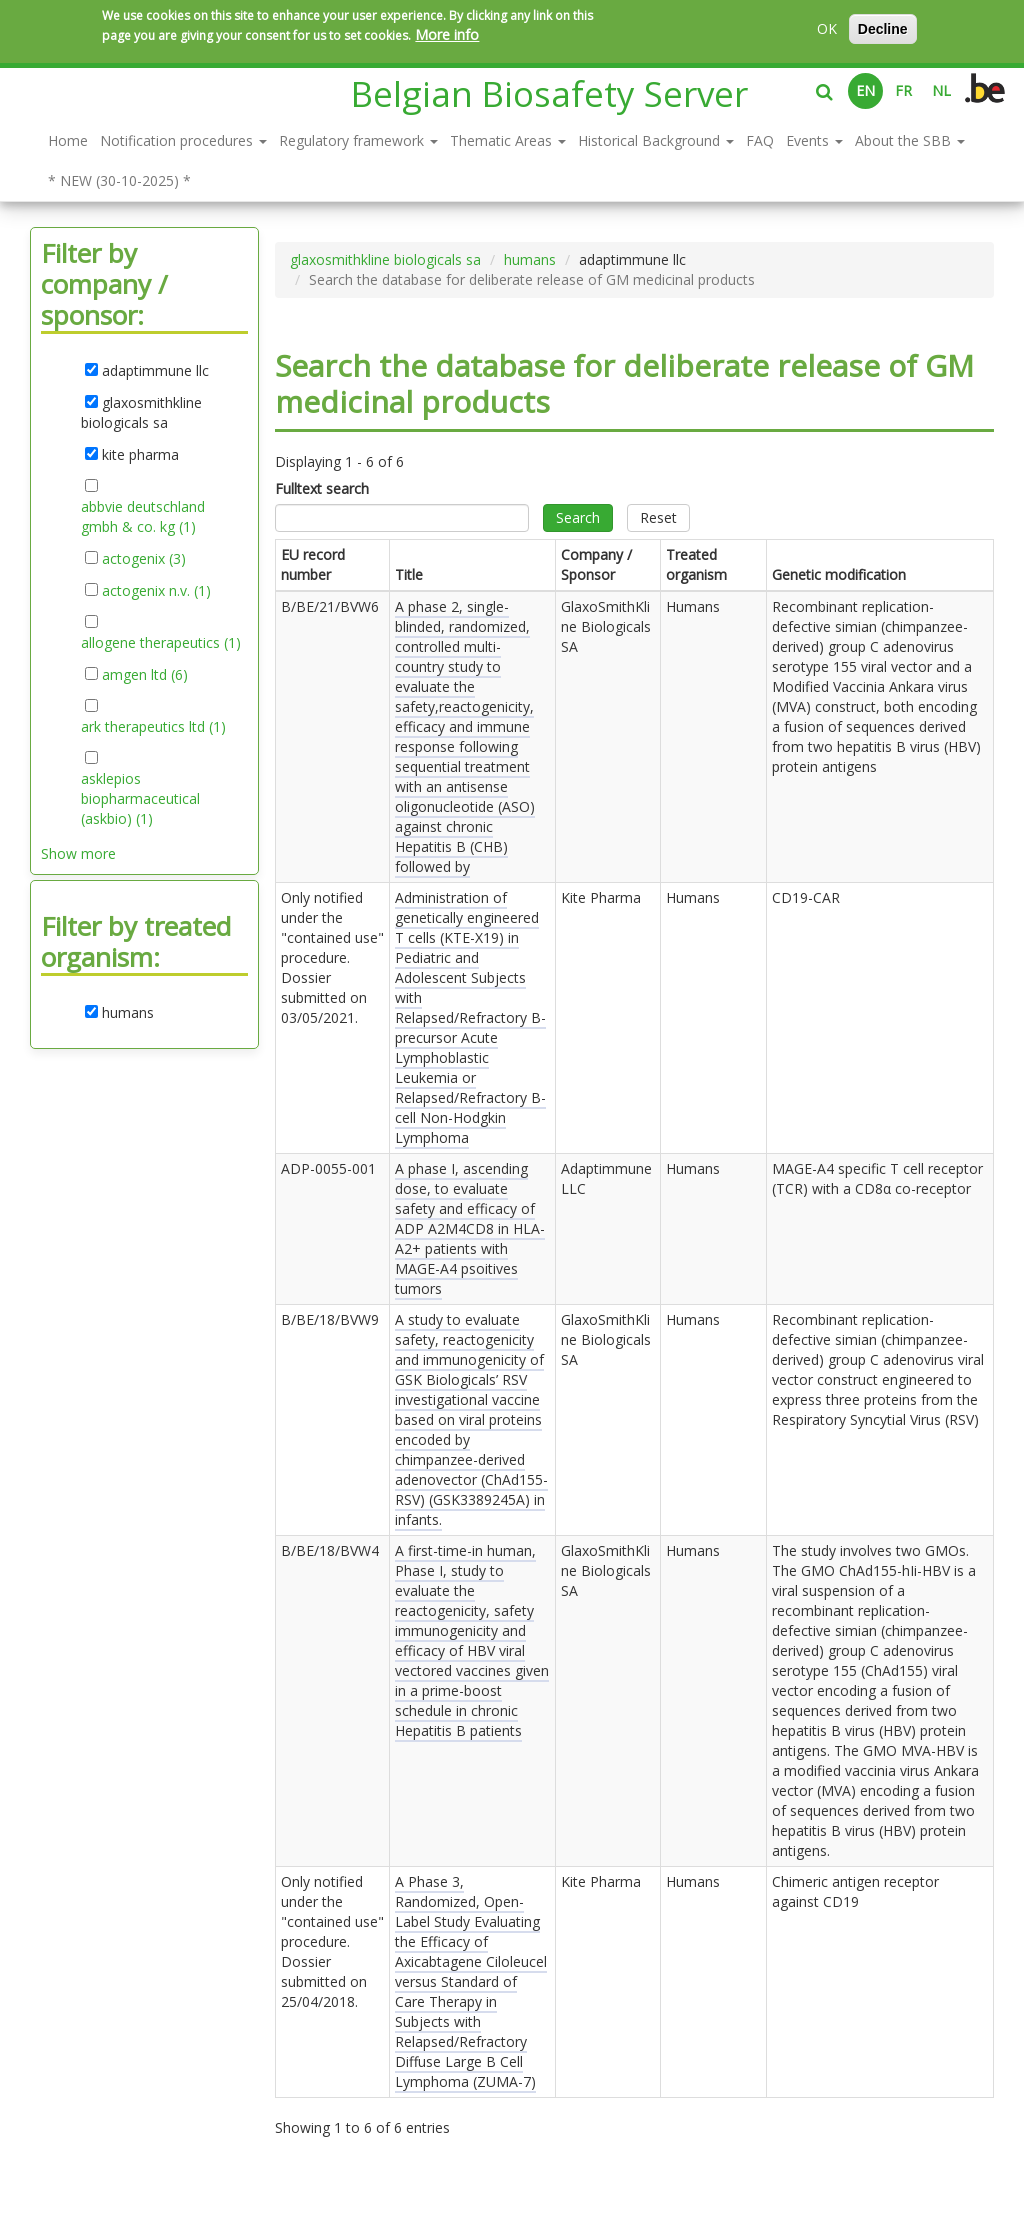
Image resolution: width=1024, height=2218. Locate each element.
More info (447, 34)
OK (827, 28)
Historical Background (656, 140)
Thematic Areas (508, 140)
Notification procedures (183, 140)
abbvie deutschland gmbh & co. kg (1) (145, 517)
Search (578, 517)
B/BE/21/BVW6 (330, 606)
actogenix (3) (144, 559)
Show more (78, 853)
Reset (658, 517)
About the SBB (910, 140)
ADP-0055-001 (328, 1168)
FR (903, 90)
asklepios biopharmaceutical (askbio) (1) (140, 799)
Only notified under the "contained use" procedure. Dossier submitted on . (332, 957)
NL (941, 90)
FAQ (760, 140)
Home (68, 140)
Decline (883, 29)
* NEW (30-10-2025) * (119, 180)
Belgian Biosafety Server (549, 93)
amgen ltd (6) (145, 675)
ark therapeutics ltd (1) (153, 727)
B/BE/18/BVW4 (330, 1550)
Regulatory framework (358, 140)
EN (865, 90)
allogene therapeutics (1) (161, 643)
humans (530, 259)
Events (814, 140)
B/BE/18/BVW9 (330, 1319)
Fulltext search (322, 488)
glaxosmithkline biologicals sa (385, 259)
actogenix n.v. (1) (156, 591)
